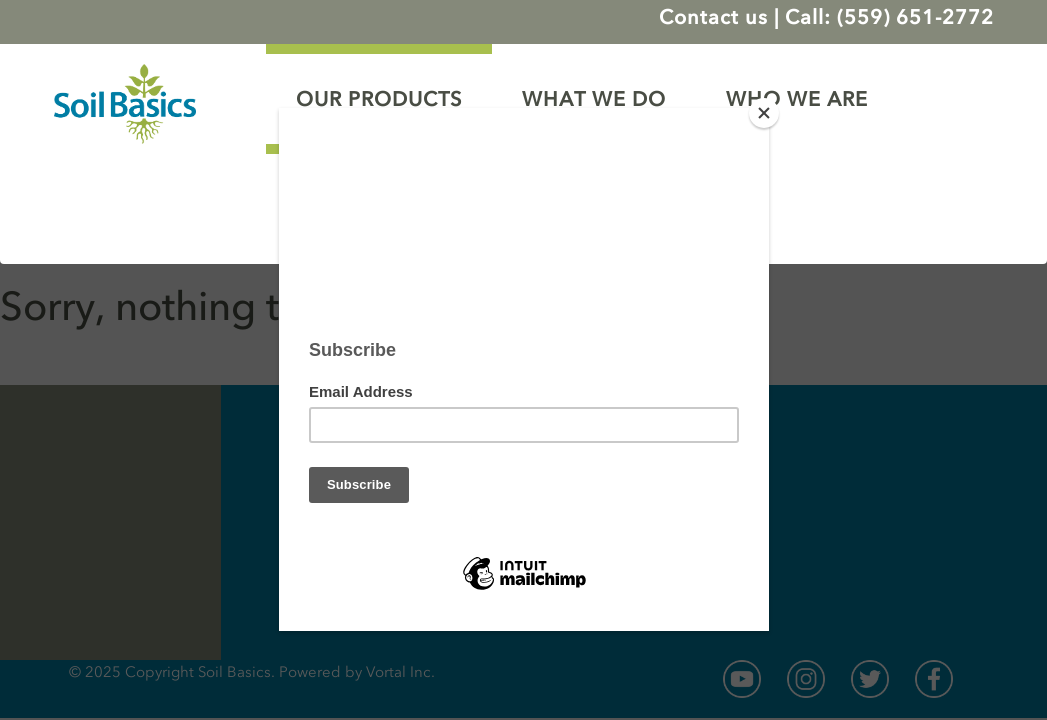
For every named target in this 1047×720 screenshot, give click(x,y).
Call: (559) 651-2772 (889, 17)
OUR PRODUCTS (379, 99)
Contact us (713, 17)
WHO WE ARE (797, 99)
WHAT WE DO (594, 99)
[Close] (764, 113)
